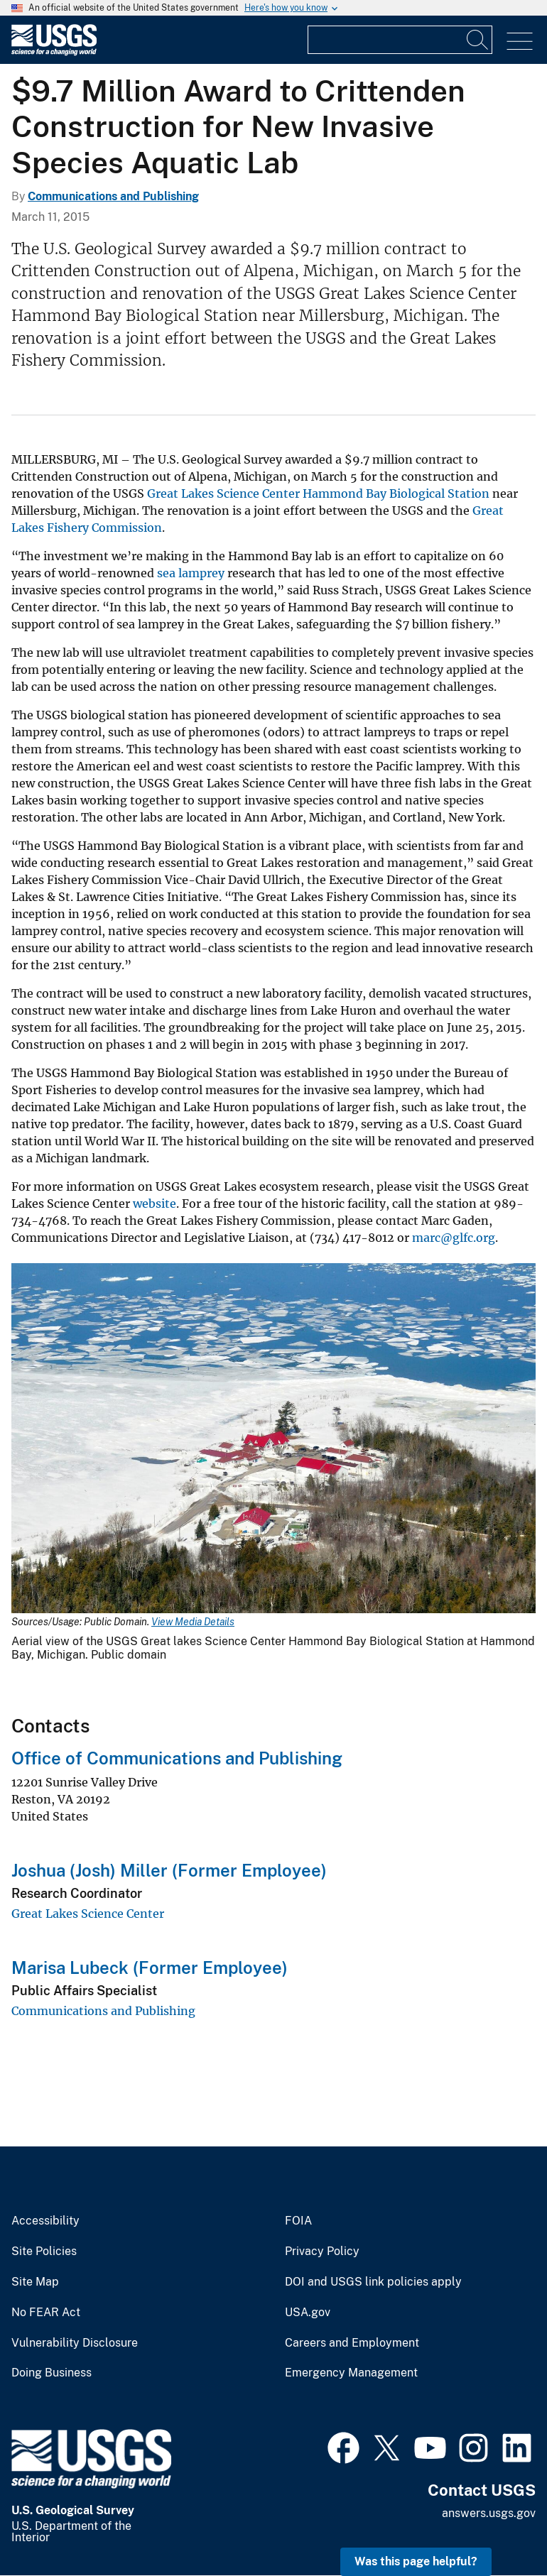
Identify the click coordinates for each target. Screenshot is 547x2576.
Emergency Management (351, 2373)
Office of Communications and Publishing (176, 1758)
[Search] (478, 40)
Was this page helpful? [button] (415, 2561)
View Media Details (192, 1621)
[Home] (54, 52)
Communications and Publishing (113, 196)
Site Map (35, 2282)
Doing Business (51, 2373)
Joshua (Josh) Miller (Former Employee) (169, 1870)
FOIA (298, 2221)
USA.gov (307, 2312)
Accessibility (45, 2221)
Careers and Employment (352, 2343)
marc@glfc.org (453, 1237)
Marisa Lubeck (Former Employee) (149, 1967)
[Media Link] (273, 1439)
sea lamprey (190, 573)
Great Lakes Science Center (223, 493)
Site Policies (44, 2251)
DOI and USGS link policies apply (373, 2282)
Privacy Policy (322, 2251)
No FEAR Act (45, 2312)
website (154, 1203)
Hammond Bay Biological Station (396, 493)
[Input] (400, 40)
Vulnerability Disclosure (74, 2343)
